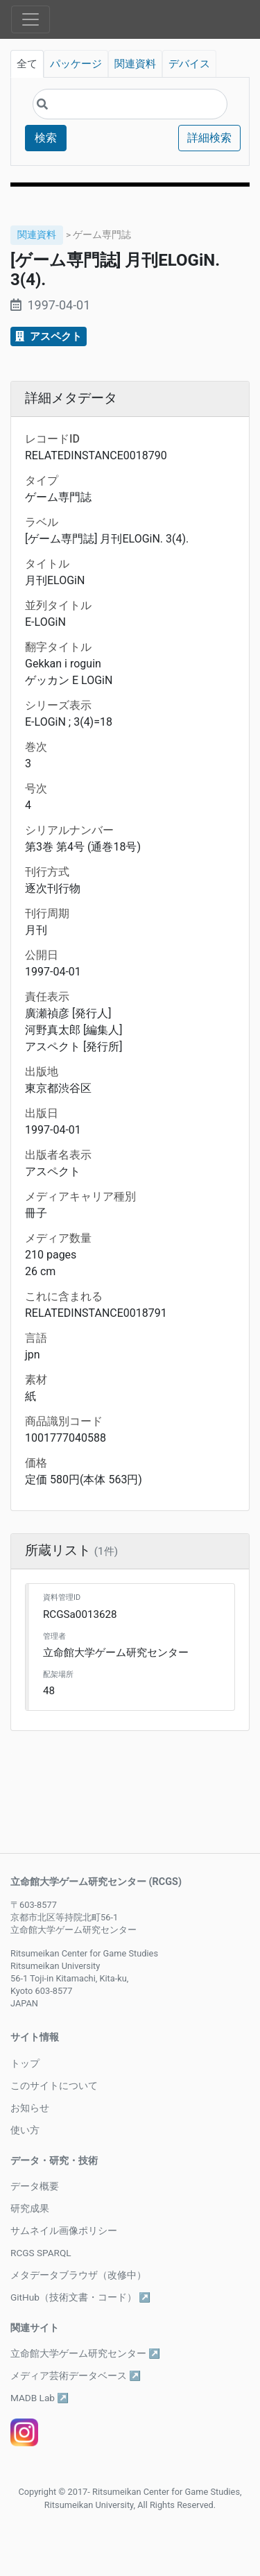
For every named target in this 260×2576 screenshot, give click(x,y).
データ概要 (34, 2186)
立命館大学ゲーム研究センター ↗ (85, 2353)
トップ (25, 2063)
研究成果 (29, 2208)
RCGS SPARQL (40, 2252)
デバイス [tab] (189, 64)
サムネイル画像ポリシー (63, 2230)
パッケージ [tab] (76, 64)
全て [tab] (27, 64)
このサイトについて (54, 2085)
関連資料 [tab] (135, 64)
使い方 (25, 2129)
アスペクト (48, 336)
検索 (46, 137)
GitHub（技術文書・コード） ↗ (80, 2297)
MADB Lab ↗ (39, 2397)
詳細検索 (209, 137)
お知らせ (29, 2107)
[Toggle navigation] (30, 19)
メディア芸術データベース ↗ (75, 2375)
